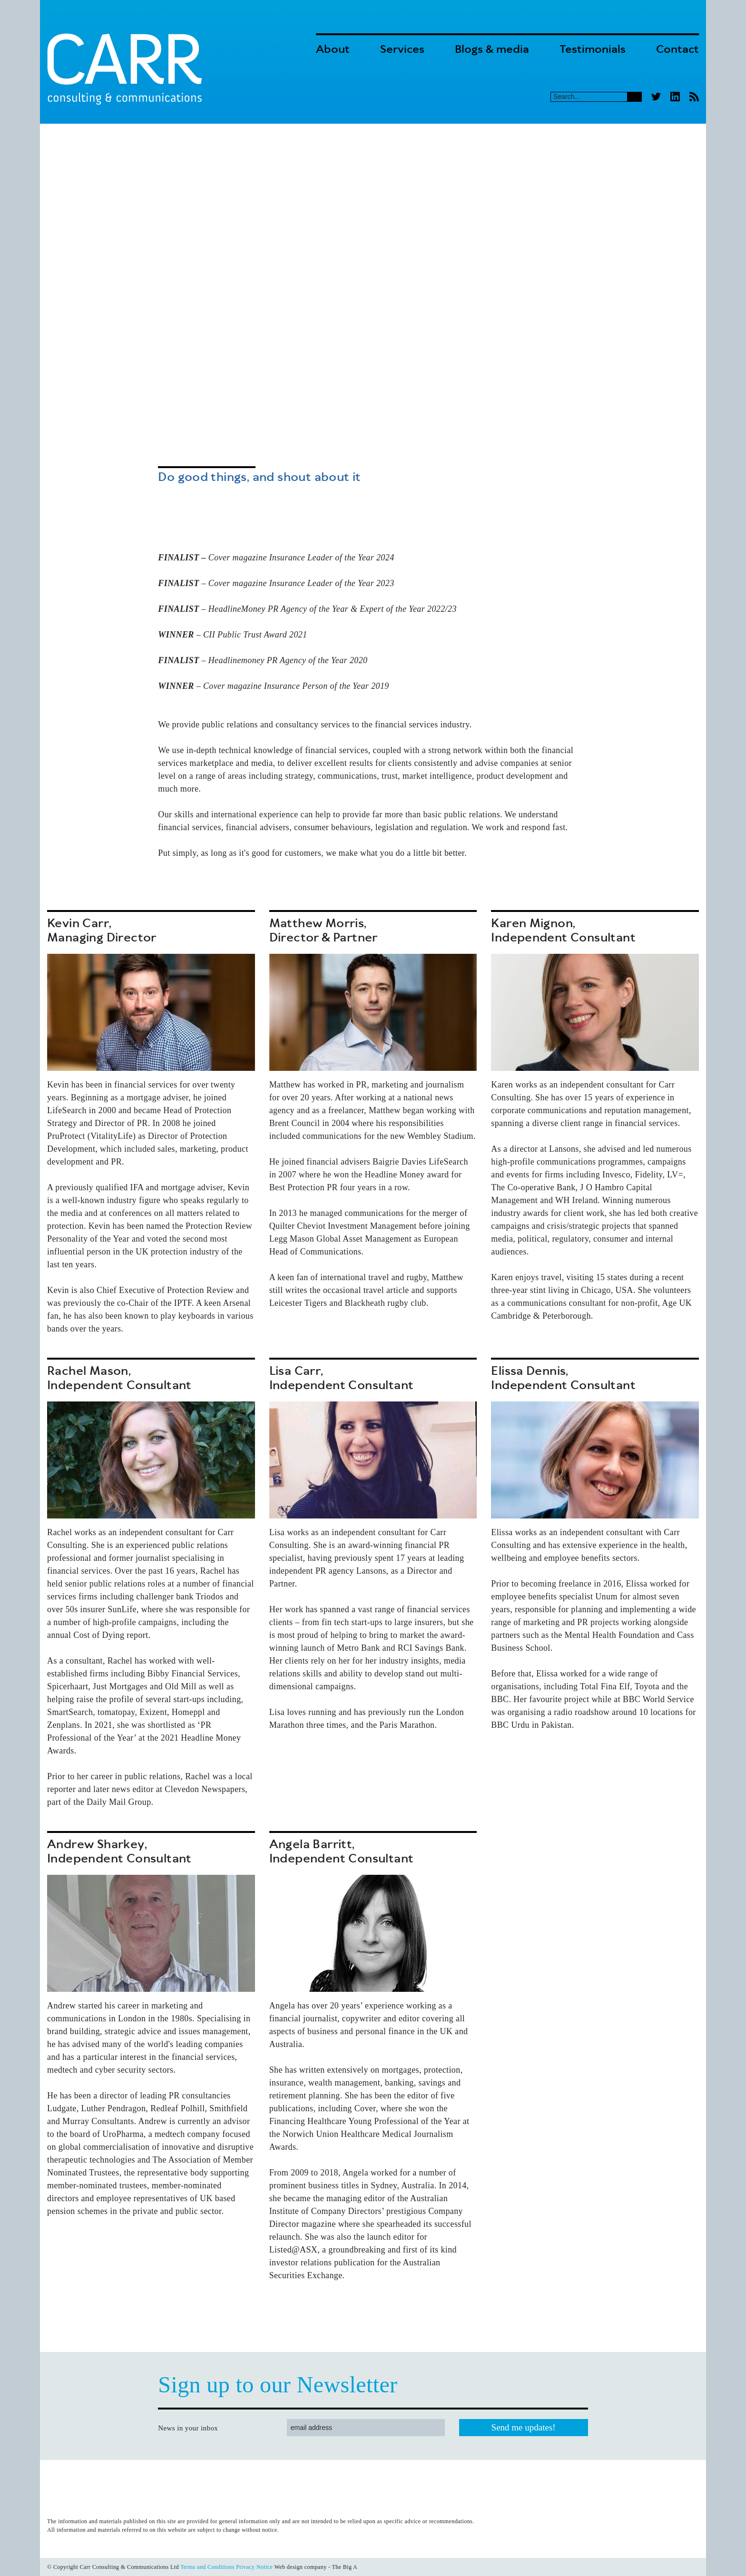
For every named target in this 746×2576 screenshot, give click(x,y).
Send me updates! (523, 2427)
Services (402, 49)
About (333, 49)
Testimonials (593, 49)
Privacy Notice (254, 2567)
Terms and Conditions (207, 2567)
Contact (677, 49)
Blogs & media (492, 49)
